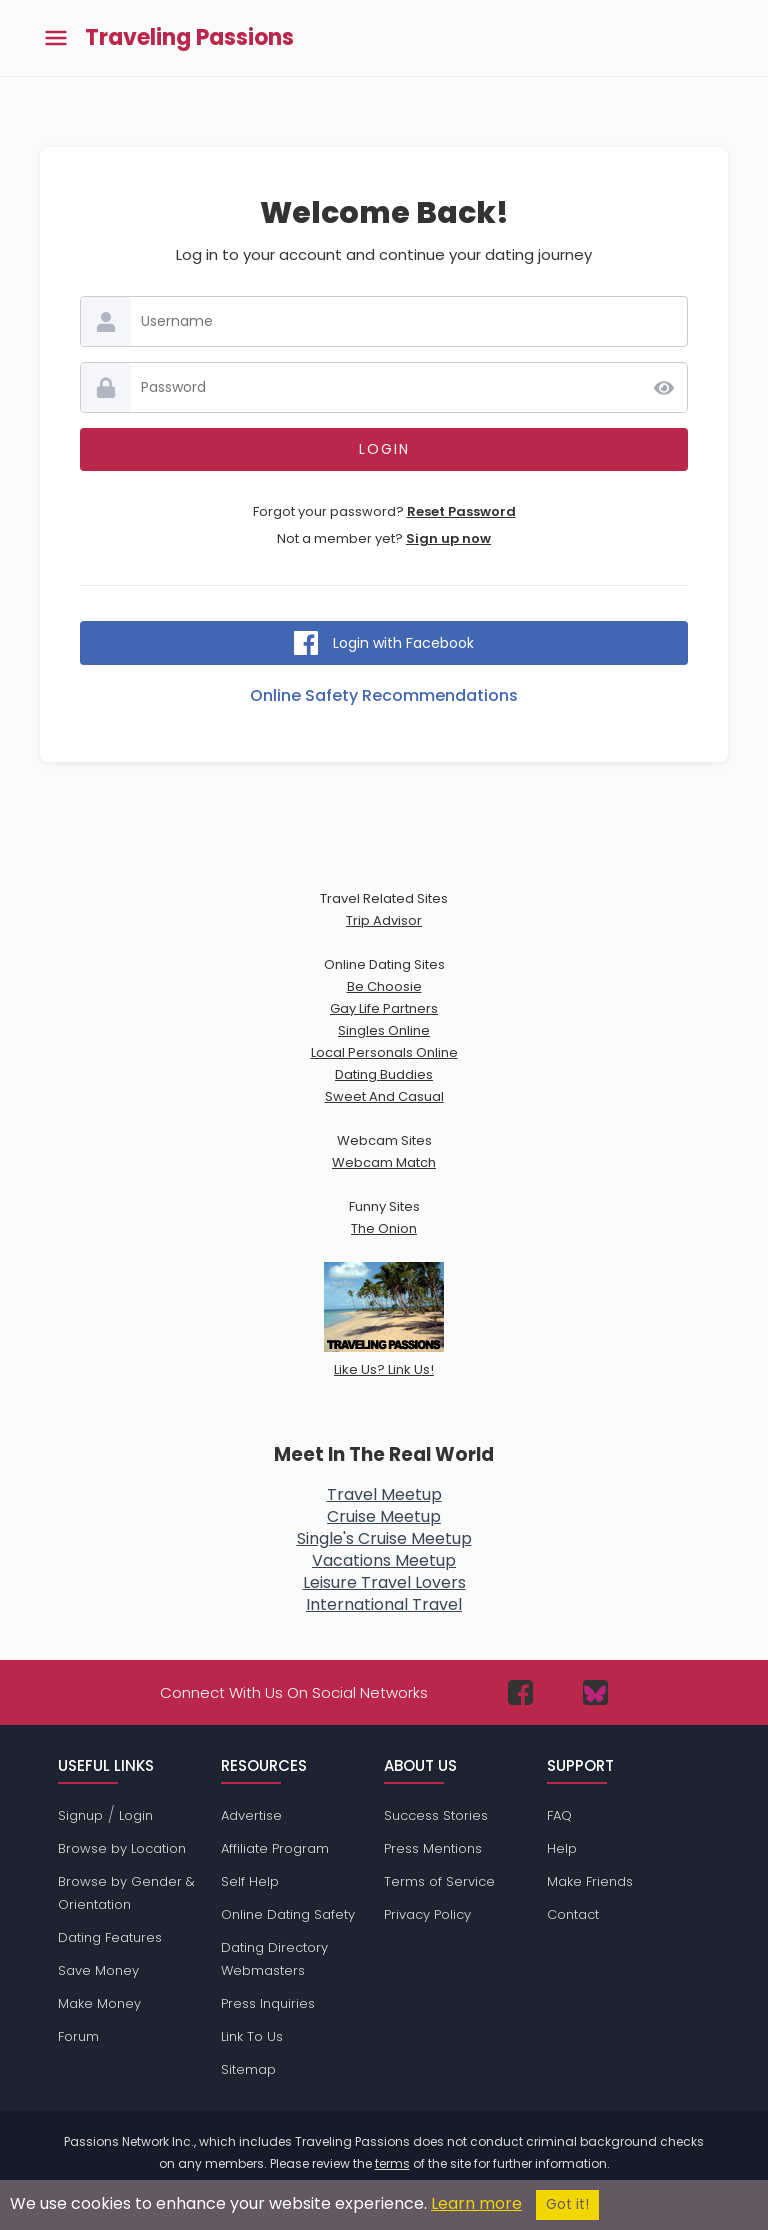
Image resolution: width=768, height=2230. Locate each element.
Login (136, 1815)
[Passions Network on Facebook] (520, 1692)
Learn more (476, 2203)
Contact (573, 1914)
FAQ (559, 1815)
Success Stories (436, 1815)
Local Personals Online (384, 1052)
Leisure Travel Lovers (384, 1582)
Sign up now (448, 538)
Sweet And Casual (384, 1096)
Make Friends (590, 1881)
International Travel (384, 1604)
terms (392, 2163)
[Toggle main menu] (56, 38)
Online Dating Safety (288, 1914)
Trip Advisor (384, 920)
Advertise (251, 1815)
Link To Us (252, 2036)
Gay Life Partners (384, 1008)
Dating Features (110, 1937)
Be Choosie (384, 986)
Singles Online (384, 1030)
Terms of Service (439, 1881)
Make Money (99, 2003)
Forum (78, 2036)
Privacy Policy (427, 1914)
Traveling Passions (189, 38)
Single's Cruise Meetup (384, 1538)
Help (562, 1848)
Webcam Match (384, 1162)
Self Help (250, 1881)
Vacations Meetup (384, 1560)
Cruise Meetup (384, 1516)
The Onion (384, 1228)
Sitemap (248, 2069)
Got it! (567, 2204)
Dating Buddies (384, 1074)
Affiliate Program (275, 1848)
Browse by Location (122, 1848)
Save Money (98, 1970)
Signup (80, 1815)
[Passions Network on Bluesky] (595, 1692)
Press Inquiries (268, 2003)
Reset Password (461, 511)
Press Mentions (433, 1848)
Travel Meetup (384, 1494)
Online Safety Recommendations (384, 695)
